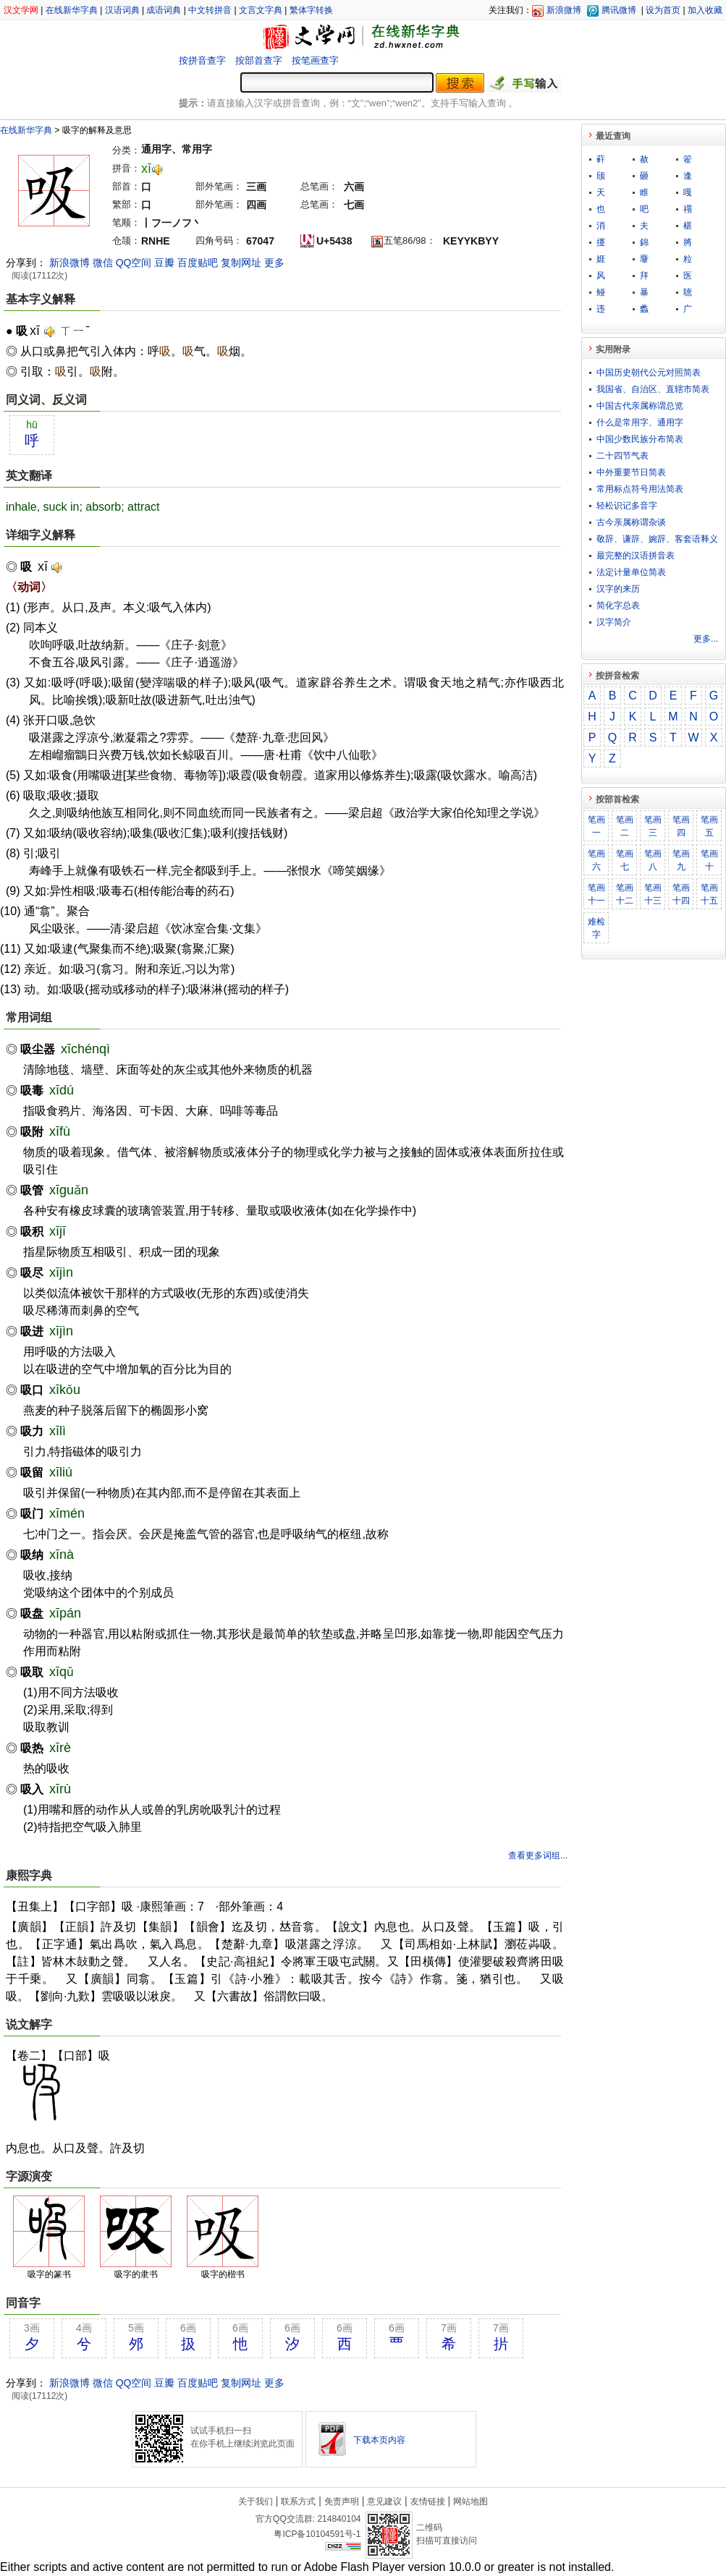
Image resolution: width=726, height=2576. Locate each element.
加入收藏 (705, 10)
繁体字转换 (311, 10)
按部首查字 (258, 60)
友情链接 (427, 2501)
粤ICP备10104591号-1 (317, 2534)
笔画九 (681, 860)
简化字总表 (618, 605)
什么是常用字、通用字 (639, 422)
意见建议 (384, 2501)
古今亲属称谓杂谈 (631, 522)
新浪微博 (563, 10)
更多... (705, 639)
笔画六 (596, 860)
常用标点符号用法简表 (639, 489)
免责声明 (341, 2501)
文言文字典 (260, 10)
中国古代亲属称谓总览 (639, 406)
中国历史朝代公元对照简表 (648, 372)
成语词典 (163, 10)
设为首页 (663, 10)
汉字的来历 (618, 589)
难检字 (596, 928)
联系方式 (298, 2501)
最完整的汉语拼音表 (635, 556)
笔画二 (624, 826)
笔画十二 (624, 894)
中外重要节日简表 (631, 472)
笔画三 (653, 826)
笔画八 (653, 860)
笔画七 (624, 860)
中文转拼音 (210, 10)
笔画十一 (596, 894)
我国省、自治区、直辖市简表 (652, 389)
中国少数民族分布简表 (639, 439)
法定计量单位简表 (631, 572)
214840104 (338, 2519)
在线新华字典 (72, 10)
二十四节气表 (622, 456)
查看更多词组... (537, 1855)
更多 (274, 262)
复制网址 (241, 262)
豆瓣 (164, 262)
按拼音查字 (202, 60)
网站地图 (470, 2501)
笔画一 (596, 826)
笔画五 (709, 826)
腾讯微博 (619, 10)
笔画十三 (653, 894)
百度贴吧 (197, 262)
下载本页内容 (379, 2440)
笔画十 (709, 860)
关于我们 (255, 2501)
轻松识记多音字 (626, 506)
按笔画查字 (315, 60)
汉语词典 (122, 10)
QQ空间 (134, 262)
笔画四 (681, 826)
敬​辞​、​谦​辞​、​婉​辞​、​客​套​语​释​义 (657, 539)
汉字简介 (613, 622)
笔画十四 (681, 894)
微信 (103, 262)
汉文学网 (21, 10)
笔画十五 (709, 894)
